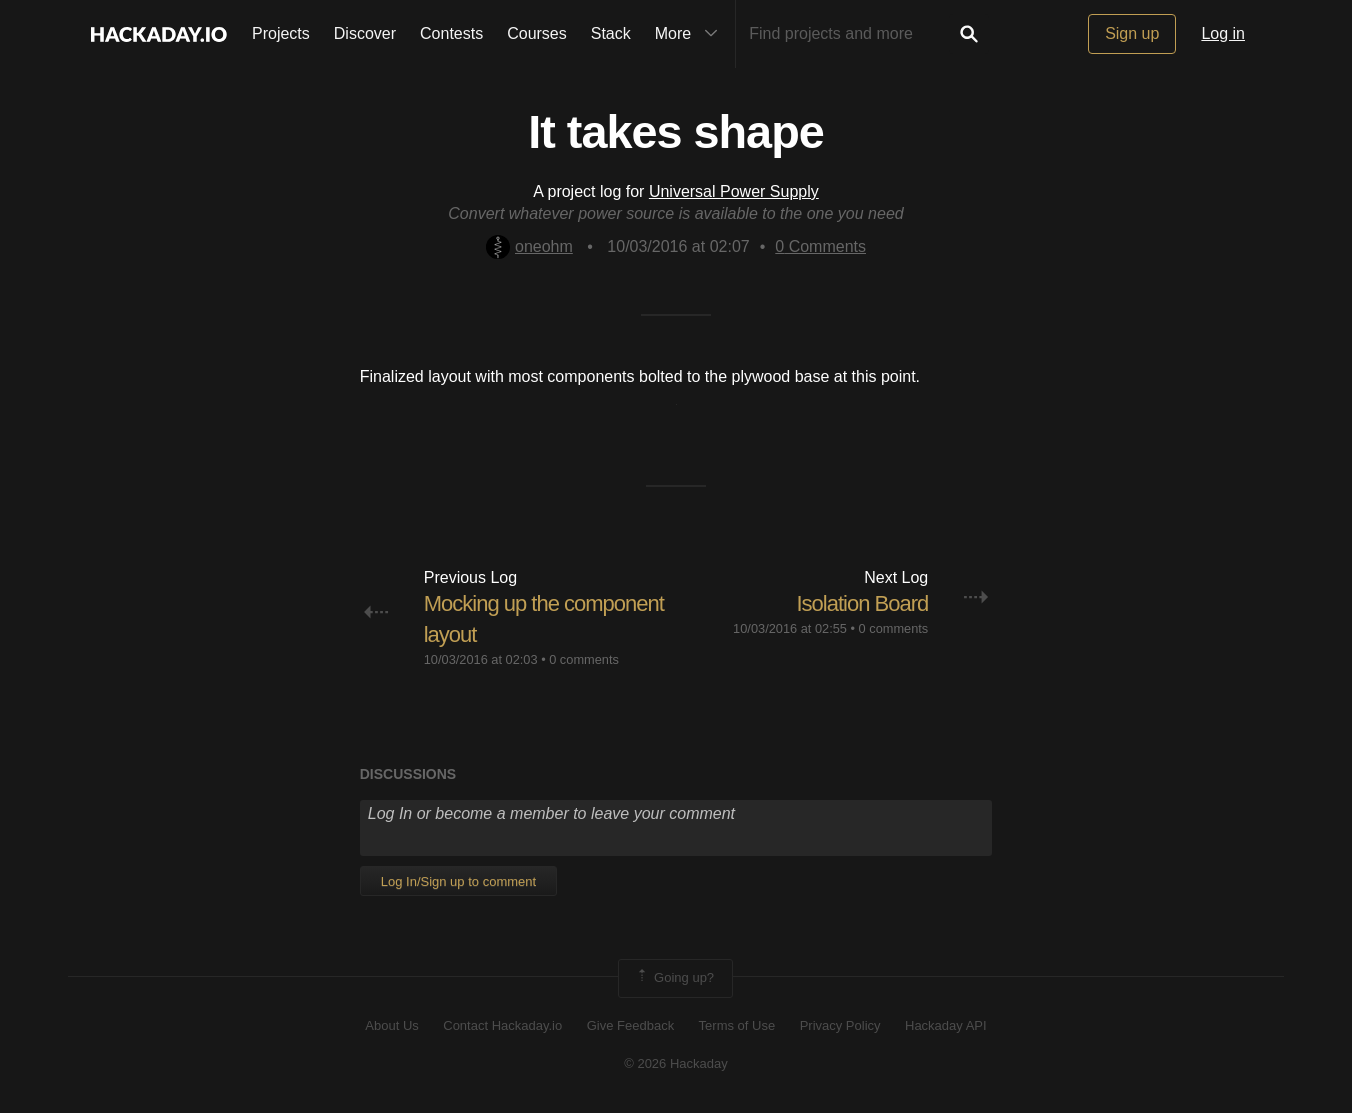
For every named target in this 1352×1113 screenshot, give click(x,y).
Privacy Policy (840, 1025)
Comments (820, 246)
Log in (1223, 33)
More (691, 34)
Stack (611, 33)
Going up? (674, 978)
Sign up (1132, 33)
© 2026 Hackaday (676, 1063)
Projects (281, 33)
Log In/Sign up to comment (458, 881)
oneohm (529, 246)
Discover (365, 33)
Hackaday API (946, 1025)
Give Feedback (630, 1025)
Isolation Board (863, 603)
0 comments (584, 659)
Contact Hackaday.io (502, 1025)
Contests (451, 33)
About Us (391, 1025)
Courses (537, 33)
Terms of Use (737, 1025)
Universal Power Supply (734, 191)
